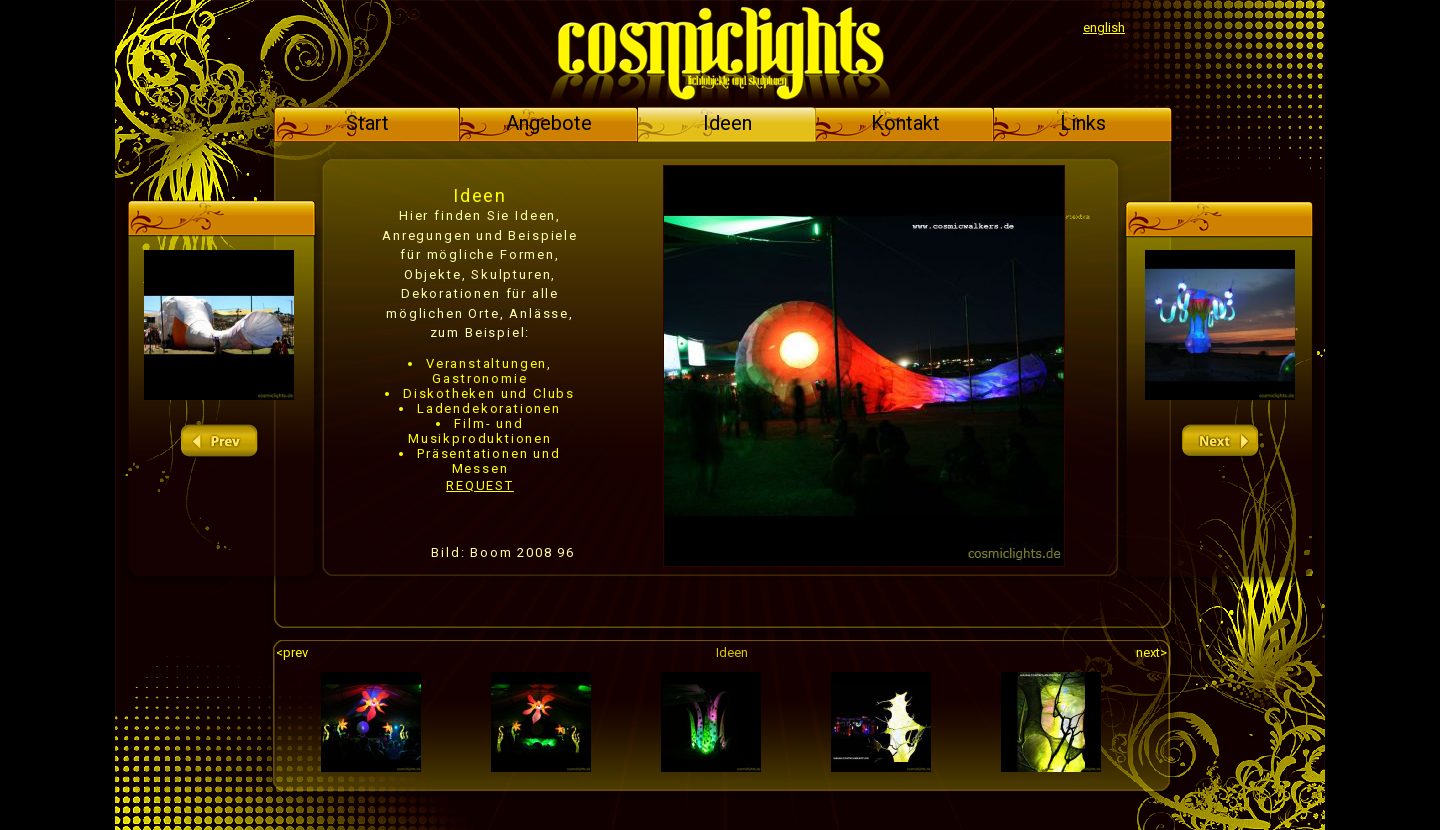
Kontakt (905, 123)
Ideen (727, 123)
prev (219, 441)
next (1220, 441)
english (1104, 27)
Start (367, 123)
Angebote (549, 123)
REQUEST (480, 485)
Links (1083, 123)
